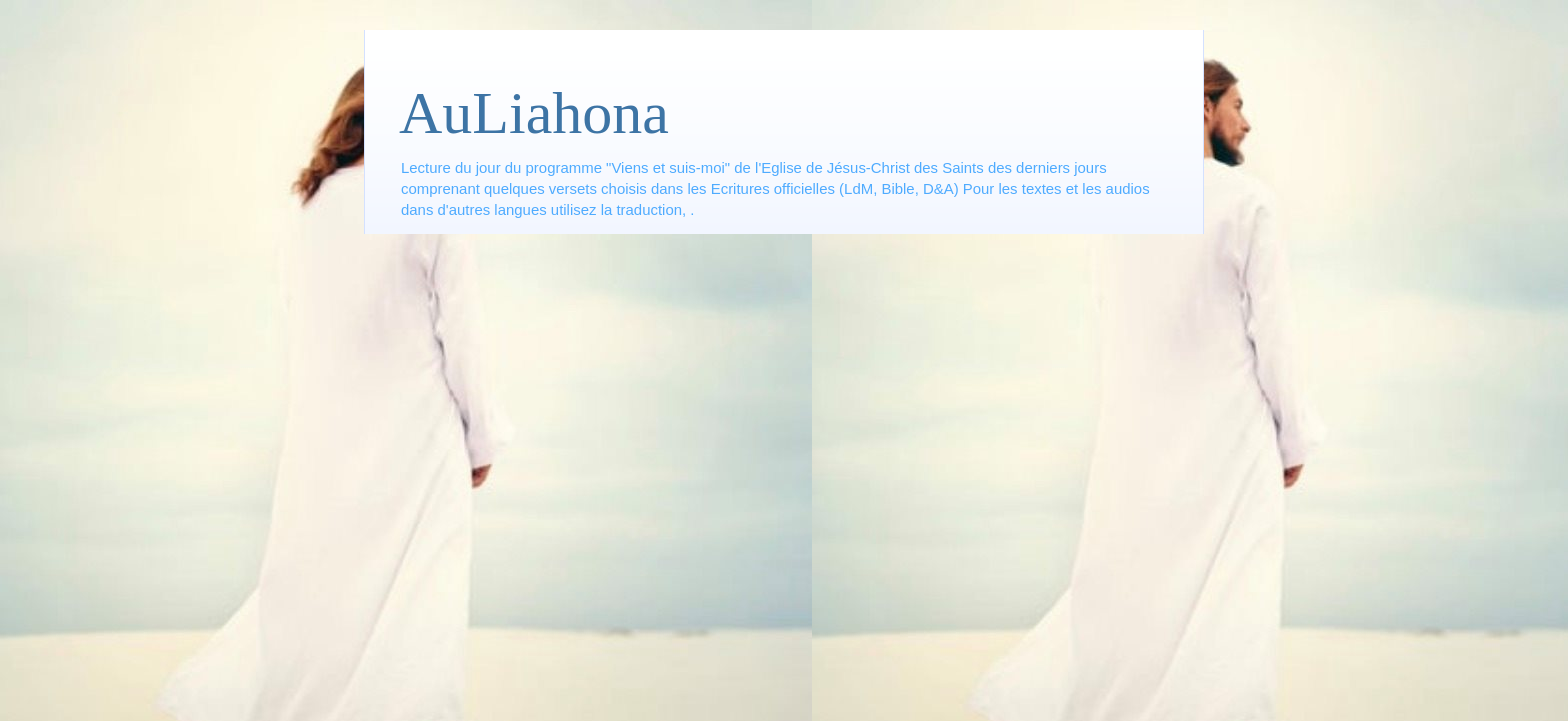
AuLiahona (534, 113)
